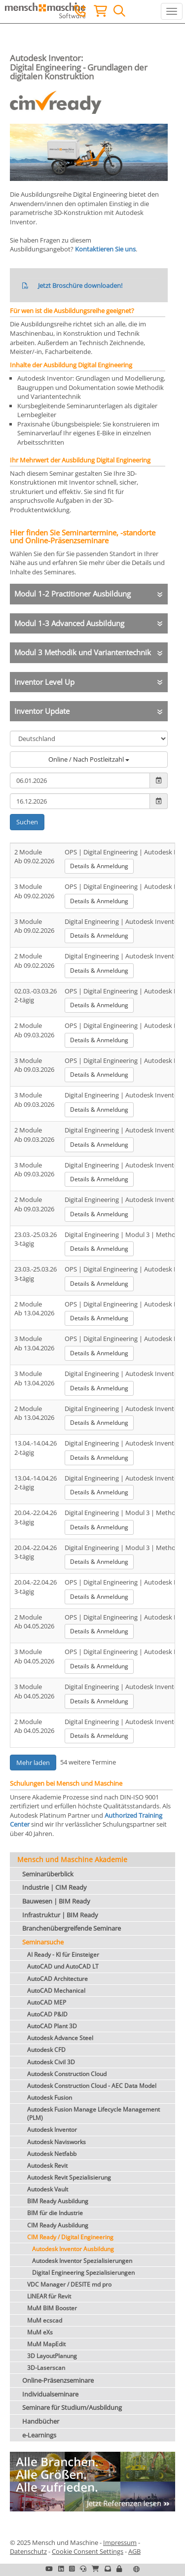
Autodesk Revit (47, 2165)
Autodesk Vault (47, 2189)
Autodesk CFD (46, 2050)
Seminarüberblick (48, 1874)
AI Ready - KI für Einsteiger (63, 1954)
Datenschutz (28, 2551)
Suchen (27, 821)
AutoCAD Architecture (57, 1979)
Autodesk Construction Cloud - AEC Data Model (91, 2086)
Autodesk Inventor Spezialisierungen (82, 2261)
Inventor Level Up (44, 682)
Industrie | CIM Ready (54, 1887)
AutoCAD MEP (46, 2002)
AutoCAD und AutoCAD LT (63, 1966)
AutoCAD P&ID (47, 2014)
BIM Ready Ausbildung (57, 2201)
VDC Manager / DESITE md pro (69, 2284)
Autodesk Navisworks (56, 2142)
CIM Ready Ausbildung (57, 2225)
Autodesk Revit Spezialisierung (69, 2177)
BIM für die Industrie (55, 2213)
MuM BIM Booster (52, 2308)
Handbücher (40, 2421)
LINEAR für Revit (49, 2296)
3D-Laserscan (46, 2368)
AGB (134, 2551)
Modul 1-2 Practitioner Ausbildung (72, 594)
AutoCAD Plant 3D (52, 2026)
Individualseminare (50, 2394)
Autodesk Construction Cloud (67, 2074)
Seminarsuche (43, 1942)
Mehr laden (33, 1762)
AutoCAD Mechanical (56, 1990)
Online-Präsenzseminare (58, 2380)
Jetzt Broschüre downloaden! (80, 285)
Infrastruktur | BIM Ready (60, 1914)
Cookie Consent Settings (87, 2551)
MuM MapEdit (46, 2344)
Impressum (120, 2542)
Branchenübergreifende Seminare (71, 1928)
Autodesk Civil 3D (51, 2062)
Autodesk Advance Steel (60, 2038)
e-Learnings (39, 2435)
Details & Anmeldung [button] (99, 866)
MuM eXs (40, 2332)
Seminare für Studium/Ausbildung (72, 2407)
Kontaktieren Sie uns (105, 249)
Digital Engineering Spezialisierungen (83, 2272)
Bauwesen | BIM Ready (56, 1901)
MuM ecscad (44, 2320)
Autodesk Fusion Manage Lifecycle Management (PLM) (93, 2113)
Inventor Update (42, 711)
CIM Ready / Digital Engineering (70, 2237)
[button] (119, 2568)
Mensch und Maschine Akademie (72, 1859)
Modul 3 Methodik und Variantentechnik (82, 652)
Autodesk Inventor (52, 2129)
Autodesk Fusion (49, 2097)
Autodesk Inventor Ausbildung (73, 2249)
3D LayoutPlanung (52, 2356)
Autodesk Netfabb (51, 2154)
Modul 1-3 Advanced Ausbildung (69, 623)
